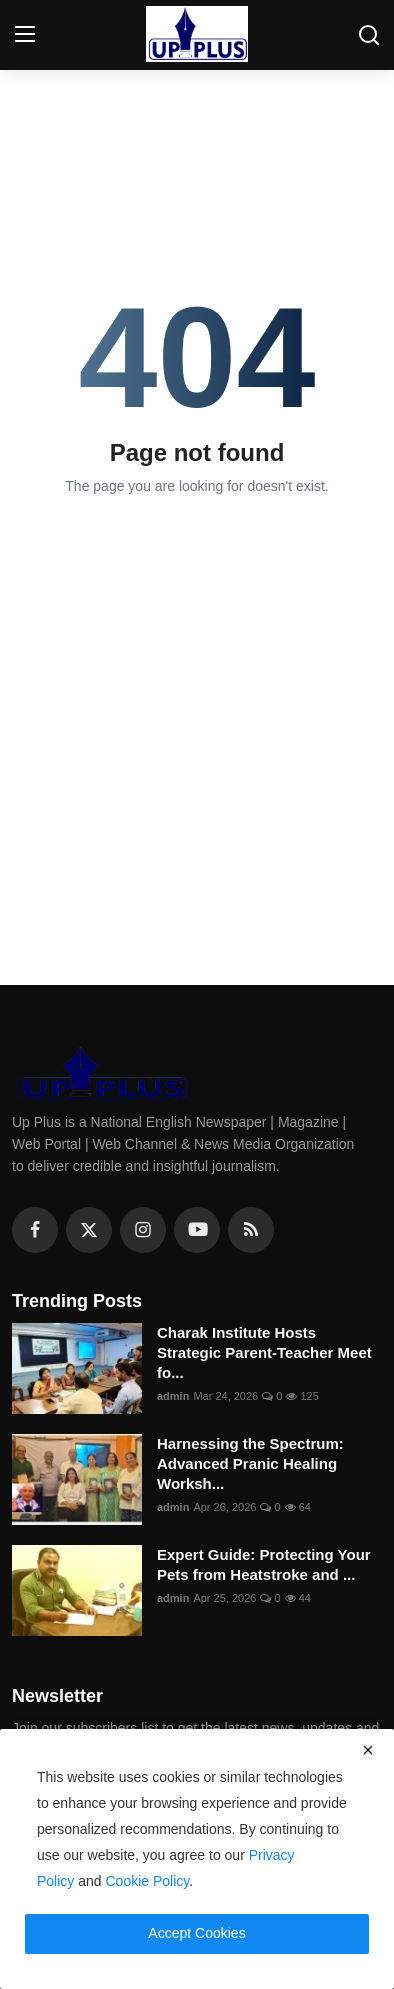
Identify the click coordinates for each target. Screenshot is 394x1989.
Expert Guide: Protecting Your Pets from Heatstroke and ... (264, 1564)
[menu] (25, 35)
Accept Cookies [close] (196, 1933)
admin (173, 1396)
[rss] (251, 1230)
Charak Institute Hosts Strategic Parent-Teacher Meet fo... (264, 1352)
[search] (369, 35)
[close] (368, 1750)
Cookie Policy (148, 1881)
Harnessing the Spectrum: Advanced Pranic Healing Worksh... (250, 1463)
